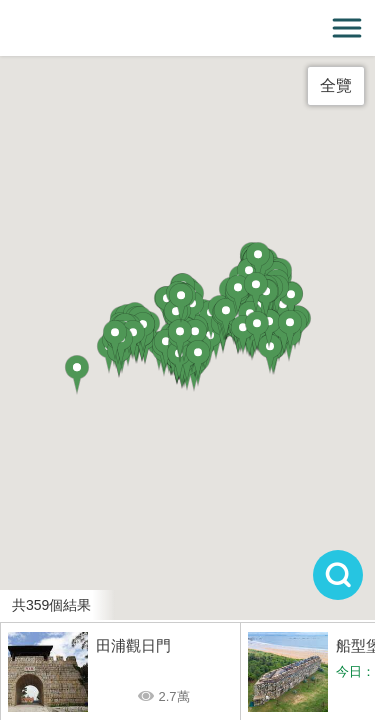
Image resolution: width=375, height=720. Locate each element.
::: (6, 11)
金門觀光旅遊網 (188, 28)
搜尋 (338, 575)
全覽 (336, 85)
